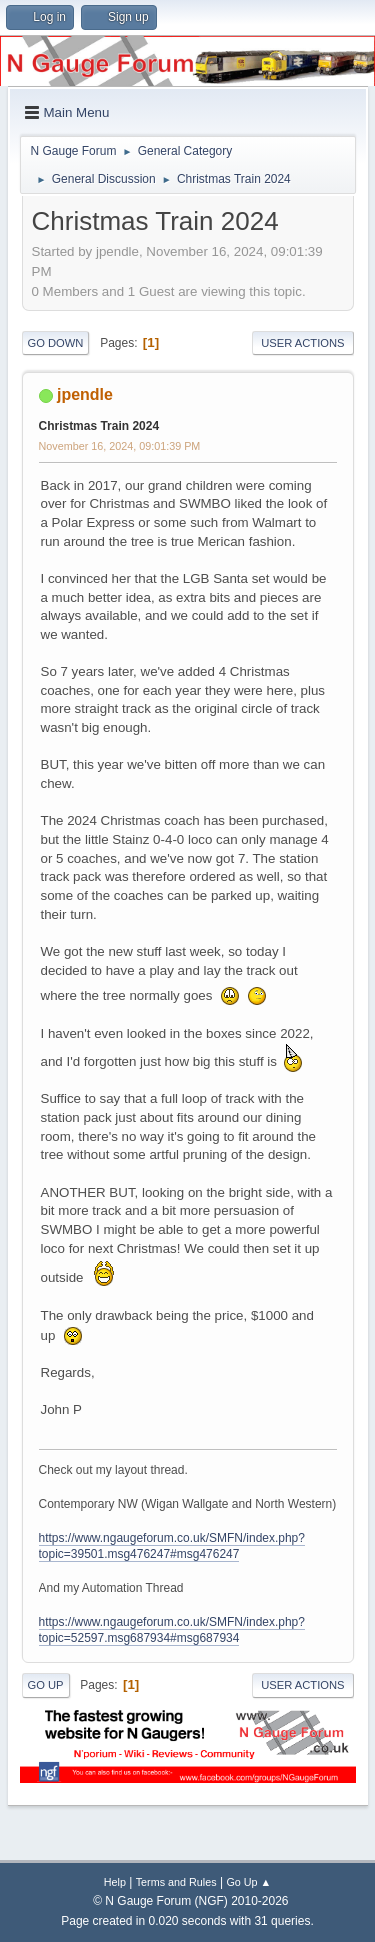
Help (115, 1882)
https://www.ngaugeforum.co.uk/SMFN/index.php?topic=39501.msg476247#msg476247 (172, 1546)
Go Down (56, 343)
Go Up (46, 1685)
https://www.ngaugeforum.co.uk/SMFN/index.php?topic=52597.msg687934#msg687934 (172, 1630)
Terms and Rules (176, 1882)
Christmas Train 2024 (99, 426)
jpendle (85, 394)
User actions (302, 343)
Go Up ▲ (248, 1882)
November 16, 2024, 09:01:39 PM (120, 446)
